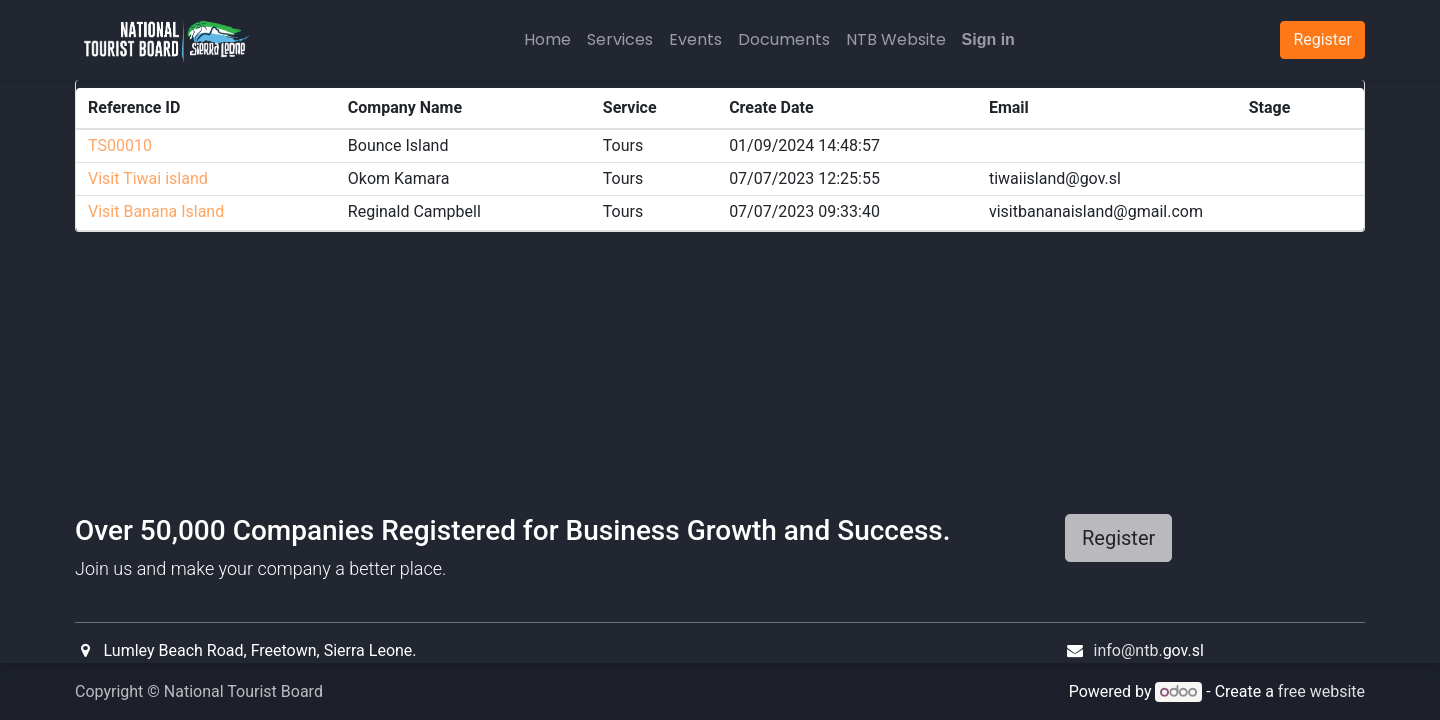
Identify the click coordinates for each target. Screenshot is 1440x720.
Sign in (988, 39)
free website (1321, 691)
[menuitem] (547, 40)
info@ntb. (1128, 650)
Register (1118, 538)
